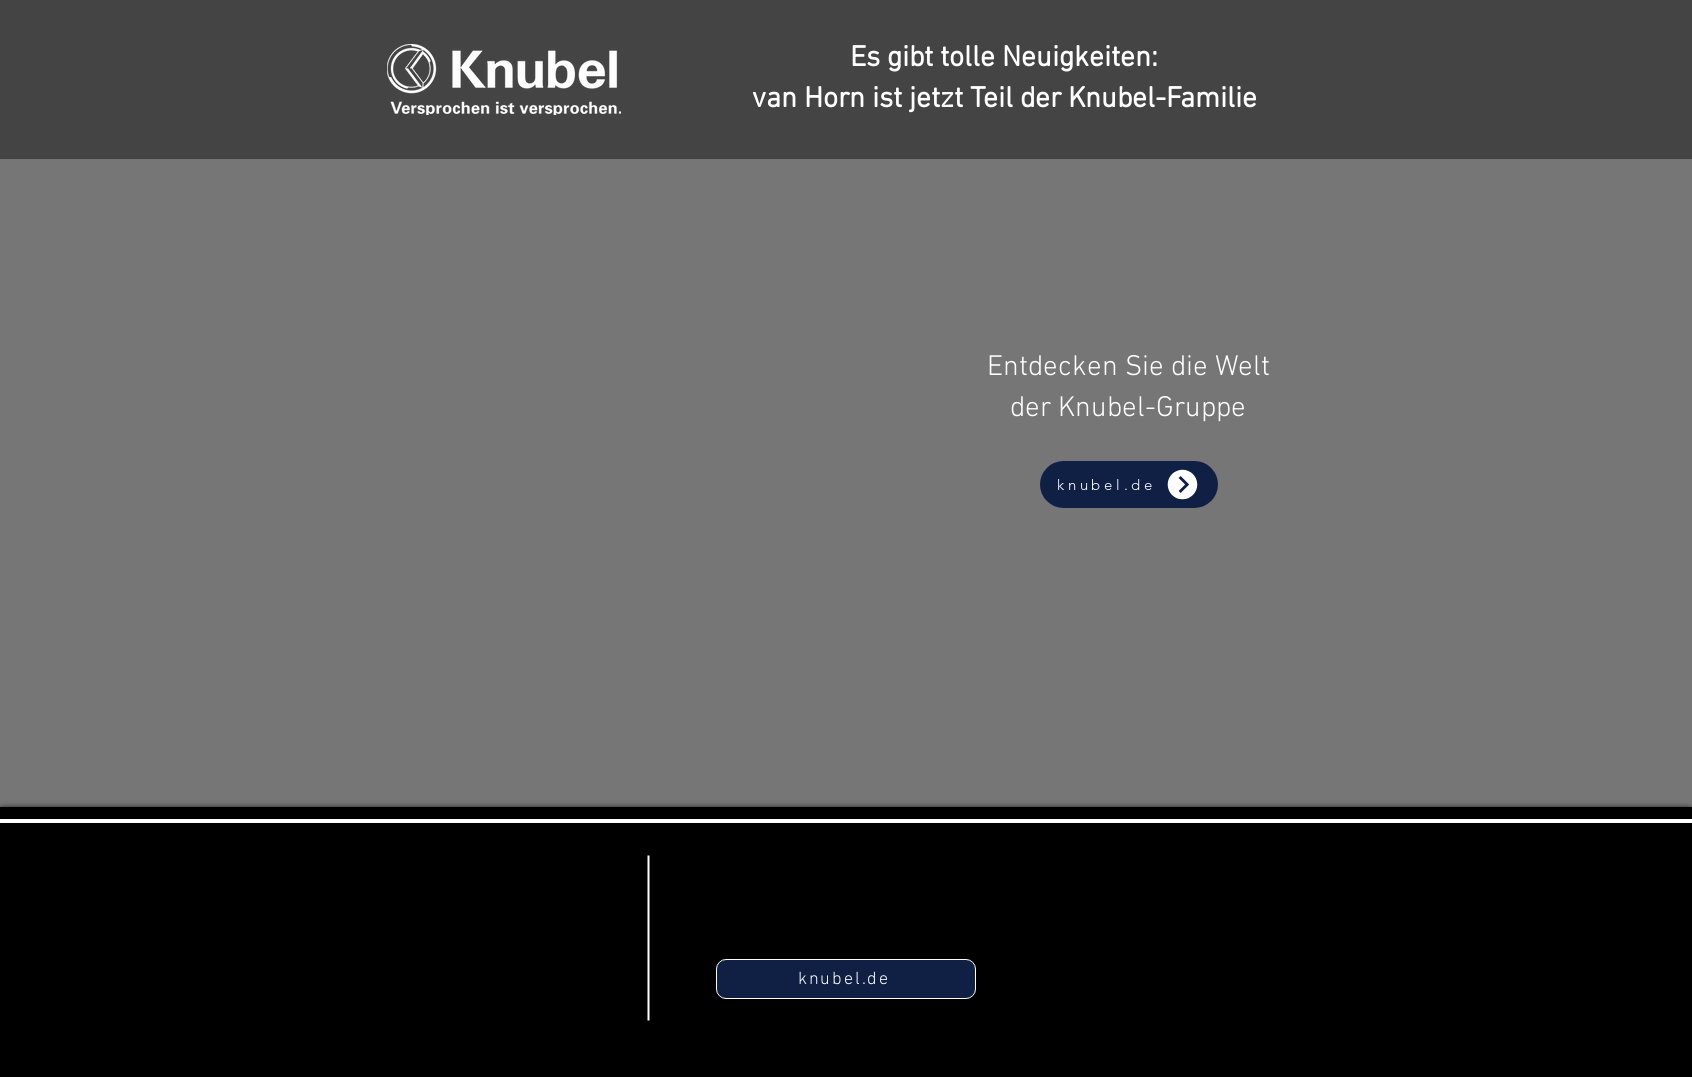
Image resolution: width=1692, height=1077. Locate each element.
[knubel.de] (1129, 484)
